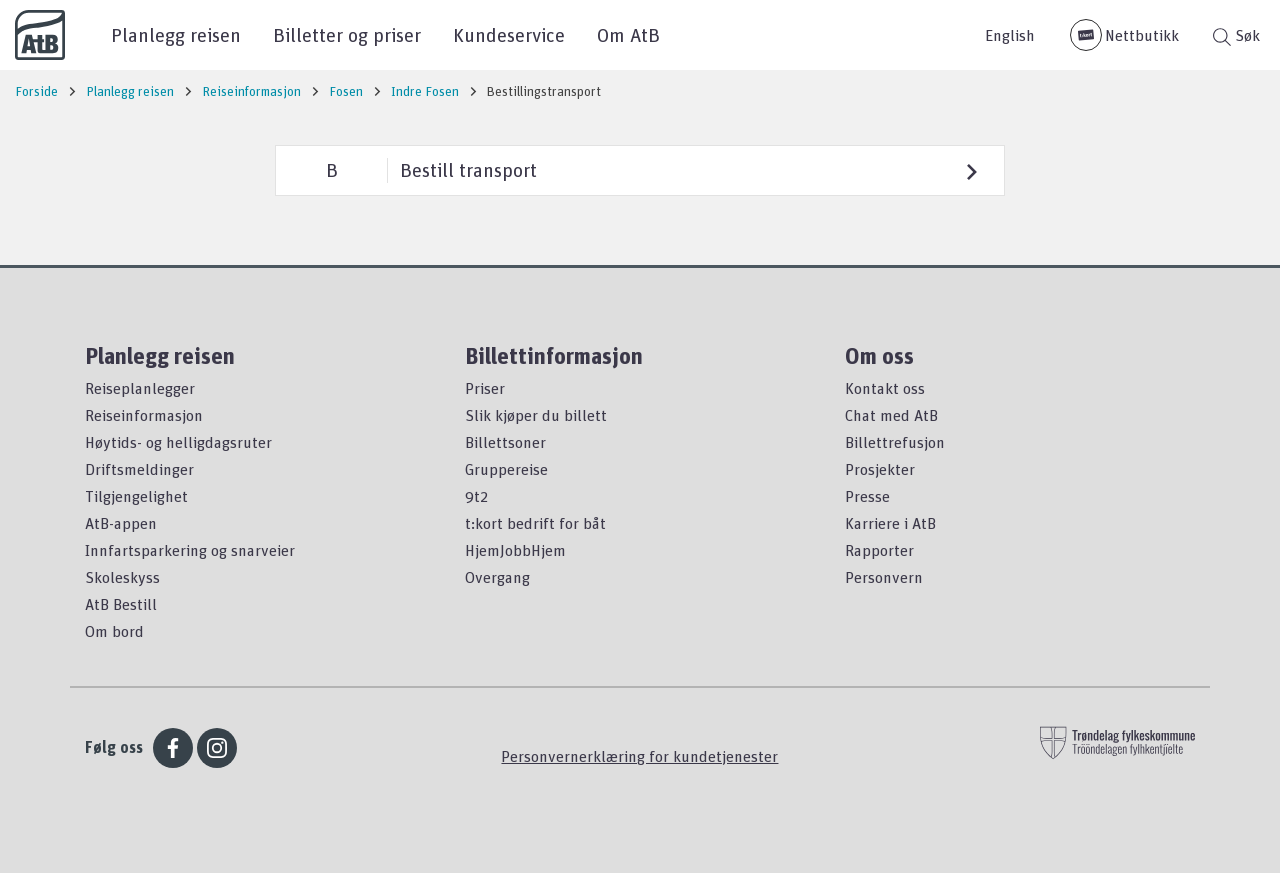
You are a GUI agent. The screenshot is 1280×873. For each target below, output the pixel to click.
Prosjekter (880, 469)
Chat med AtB (891, 415)
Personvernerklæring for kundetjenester (639, 756)
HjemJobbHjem (515, 550)
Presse (867, 496)
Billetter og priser (347, 34)
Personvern (884, 577)
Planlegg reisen (176, 34)
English (1010, 35)
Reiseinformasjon (144, 415)
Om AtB (628, 34)
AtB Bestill (121, 604)
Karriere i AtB (890, 523)
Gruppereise (506, 469)
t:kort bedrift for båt (535, 523)
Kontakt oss (885, 388)
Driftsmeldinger (139, 469)
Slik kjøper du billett (536, 415)
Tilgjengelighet (136, 496)
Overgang (497, 577)
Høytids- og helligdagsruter (178, 442)
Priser (485, 388)
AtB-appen (121, 523)
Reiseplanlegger (140, 388)
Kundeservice (509, 34)
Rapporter (879, 550)
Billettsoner (505, 442)
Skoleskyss (122, 577)
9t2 (476, 496)
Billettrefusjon (895, 442)
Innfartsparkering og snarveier (190, 550)
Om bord (114, 631)
